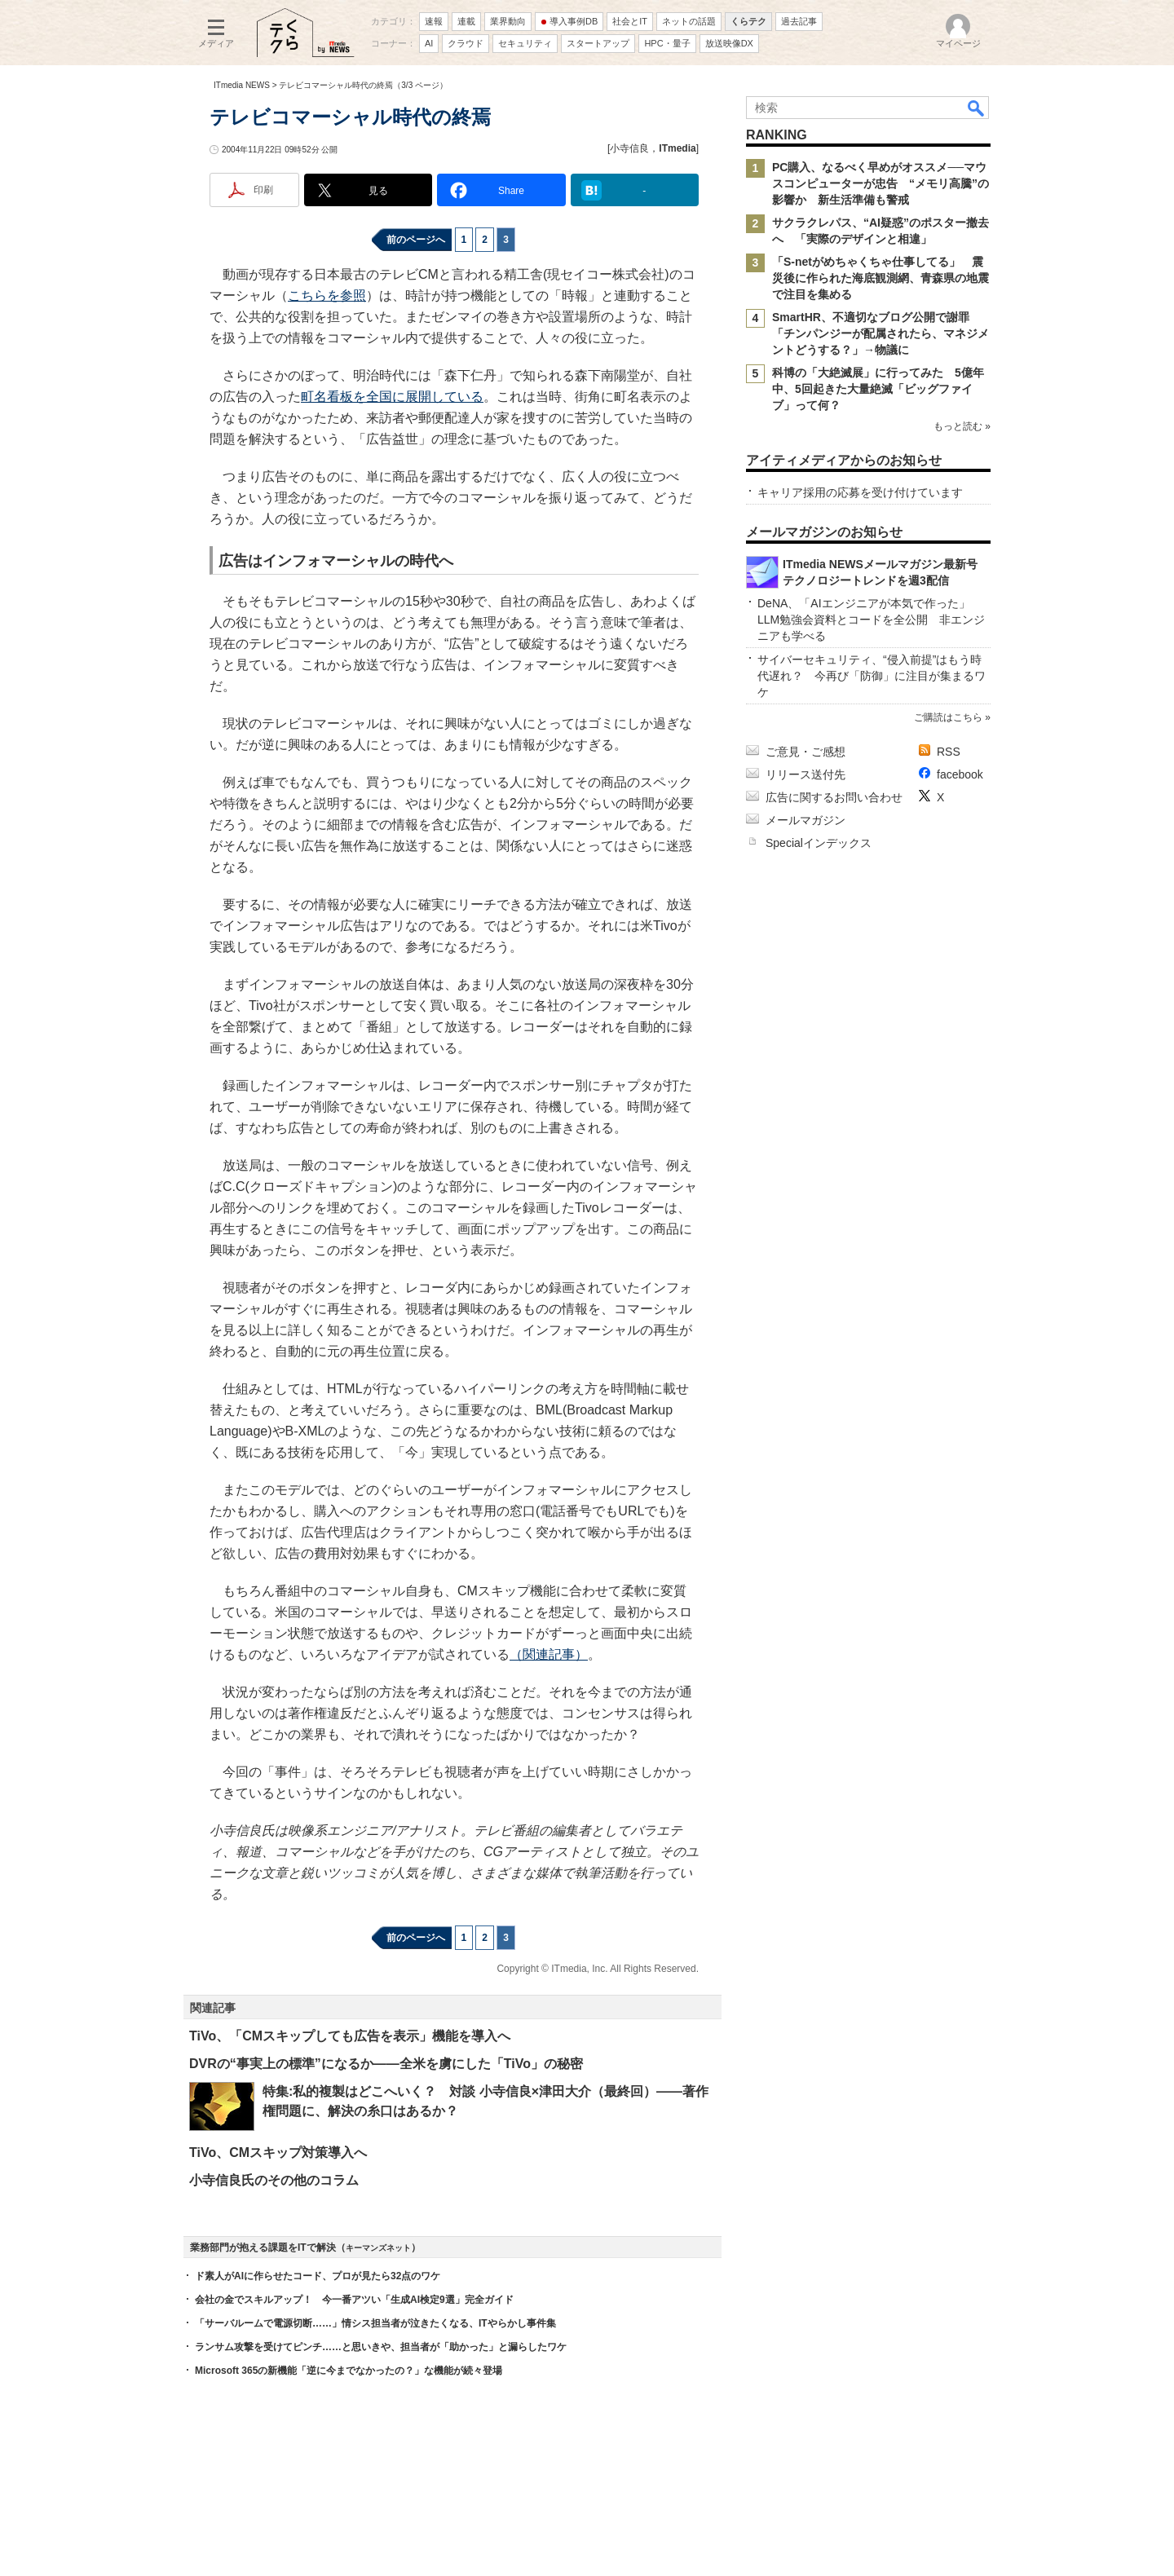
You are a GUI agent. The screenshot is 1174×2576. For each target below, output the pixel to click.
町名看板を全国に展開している (392, 397)
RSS (948, 751)
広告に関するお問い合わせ (834, 797)
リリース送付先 (805, 774)
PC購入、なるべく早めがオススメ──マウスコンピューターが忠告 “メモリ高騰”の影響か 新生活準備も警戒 (880, 183)
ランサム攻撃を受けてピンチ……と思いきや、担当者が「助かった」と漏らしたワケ (381, 2347)
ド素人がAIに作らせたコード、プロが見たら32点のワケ (317, 2276)
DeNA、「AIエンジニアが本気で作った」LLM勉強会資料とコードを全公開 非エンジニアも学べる (871, 619)
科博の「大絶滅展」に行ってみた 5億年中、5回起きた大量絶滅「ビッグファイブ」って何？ (878, 389)
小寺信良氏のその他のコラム (274, 2180)
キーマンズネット (378, 2247)
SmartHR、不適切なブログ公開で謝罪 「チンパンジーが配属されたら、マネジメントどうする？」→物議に (880, 333)
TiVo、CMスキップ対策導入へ (278, 2152)
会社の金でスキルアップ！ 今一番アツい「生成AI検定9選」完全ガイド (354, 2299)
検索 (976, 107)
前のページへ (415, 239)
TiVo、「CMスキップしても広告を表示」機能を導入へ (349, 2036)
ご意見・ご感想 (805, 751)
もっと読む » (962, 426)
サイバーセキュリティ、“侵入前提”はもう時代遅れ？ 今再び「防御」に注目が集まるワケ (871, 676)
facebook (960, 774)
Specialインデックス (819, 842)
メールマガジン (805, 820)
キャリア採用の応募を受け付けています (860, 492)
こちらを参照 (327, 295)
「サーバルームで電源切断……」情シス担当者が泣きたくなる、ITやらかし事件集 (375, 2323)
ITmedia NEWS (242, 85)
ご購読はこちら (948, 717)
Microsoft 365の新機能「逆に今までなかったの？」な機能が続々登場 (348, 2370)
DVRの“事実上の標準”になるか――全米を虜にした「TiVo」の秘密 (386, 2064)
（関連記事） (549, 1654)
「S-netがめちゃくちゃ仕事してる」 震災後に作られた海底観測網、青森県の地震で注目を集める (880, 278)
